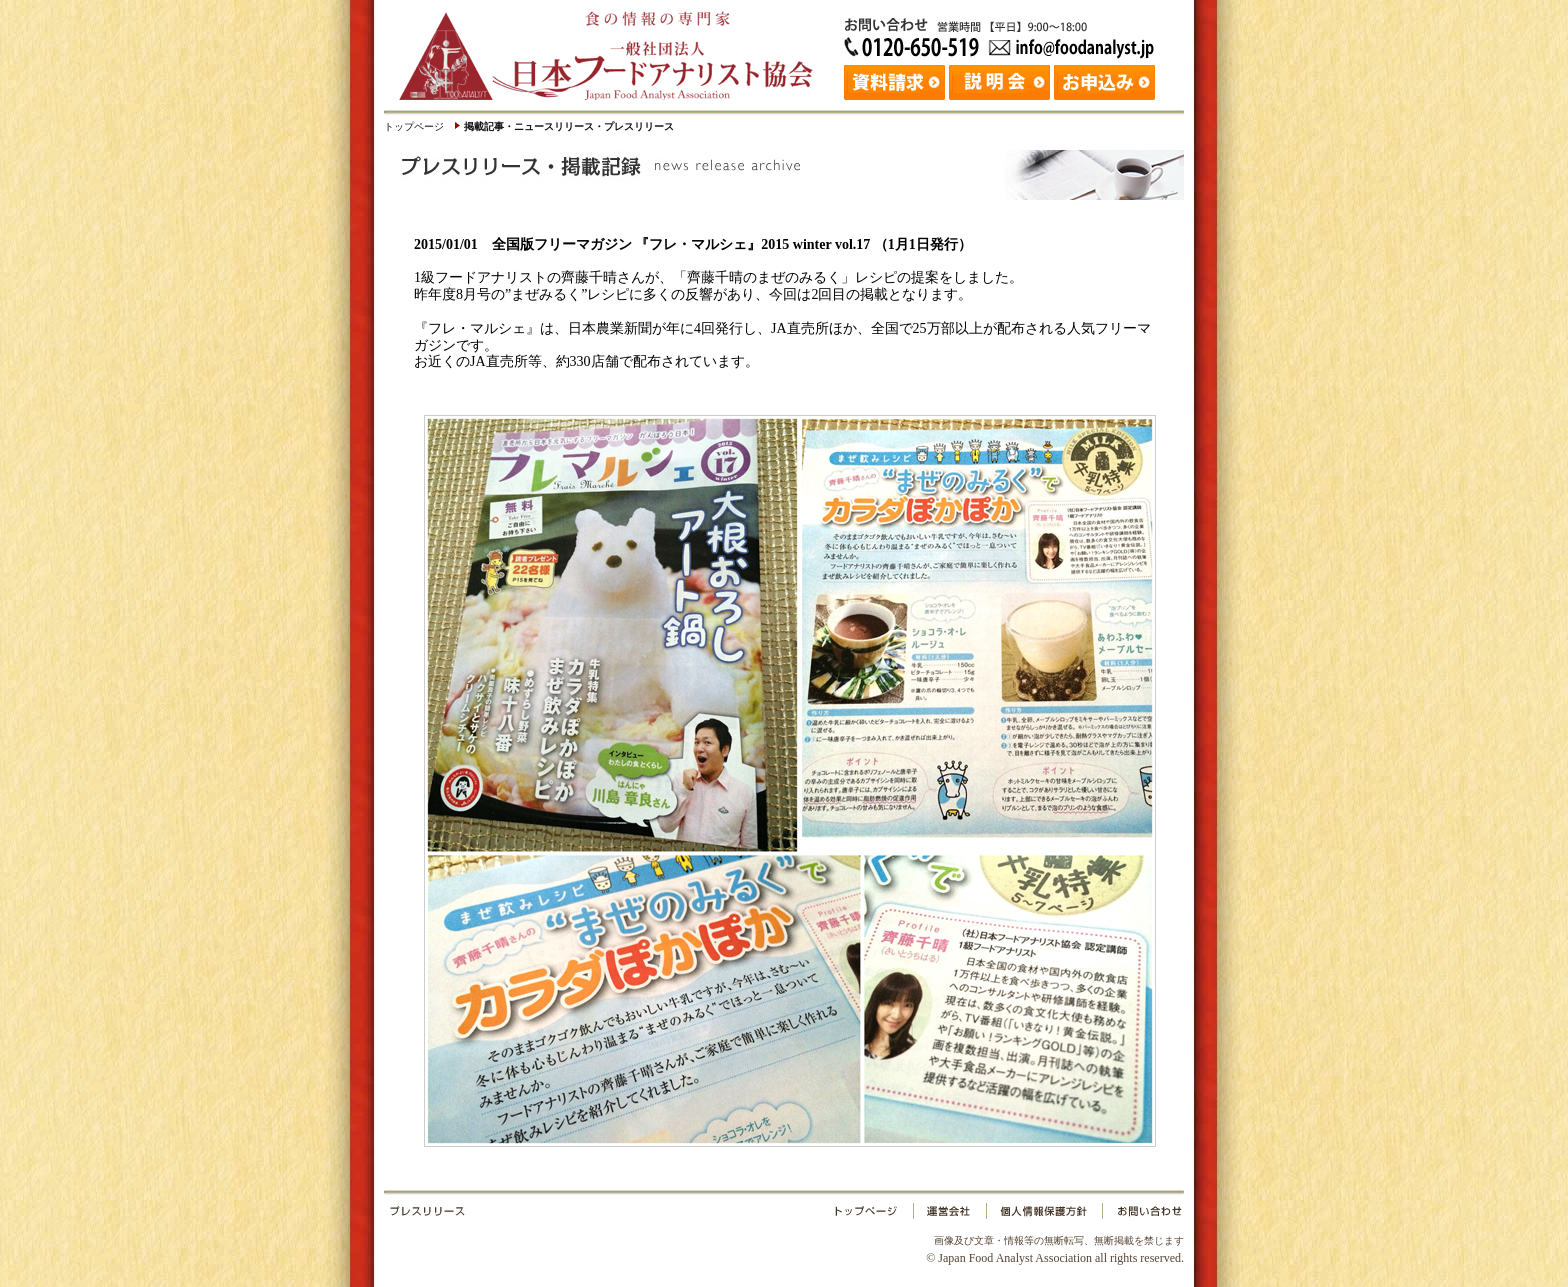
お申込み (1106, 80)
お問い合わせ (1141, 1215)
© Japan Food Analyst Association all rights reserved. (1055, 1249)
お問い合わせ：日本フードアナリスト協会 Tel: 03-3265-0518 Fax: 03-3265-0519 (1004, 35)
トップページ (414, 126)
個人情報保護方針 (1043, 1215)
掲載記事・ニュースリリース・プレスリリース (569, 126)
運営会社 (950, 1215)
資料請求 (896, 80)
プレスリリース (609, 1215)
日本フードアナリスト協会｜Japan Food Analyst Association (614, 50)
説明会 (1001, 80)
